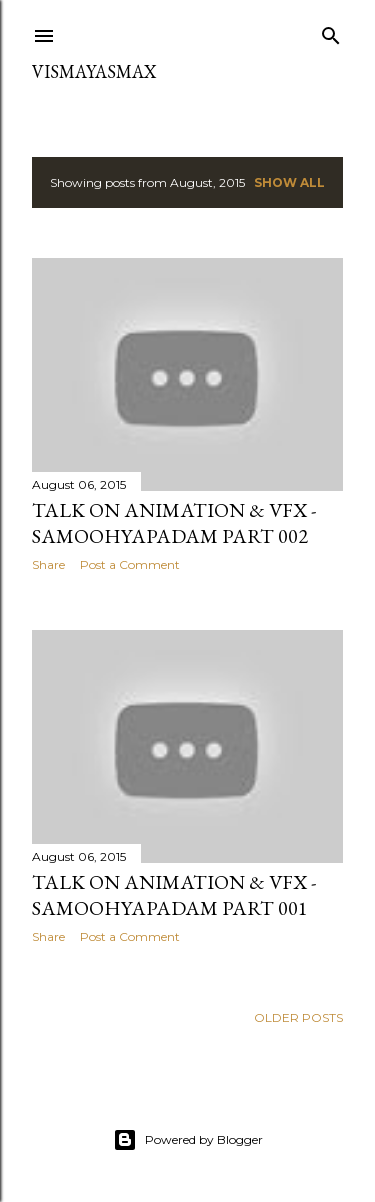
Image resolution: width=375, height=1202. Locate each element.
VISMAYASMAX (94, 71)
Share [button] (48, 564)
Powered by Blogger (188, 1140)
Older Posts (298, 1017)
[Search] (331, 31)
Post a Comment (130, 564)
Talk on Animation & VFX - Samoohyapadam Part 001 (174, 895)
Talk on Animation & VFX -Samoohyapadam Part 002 (174, 523)
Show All (289, 182)
